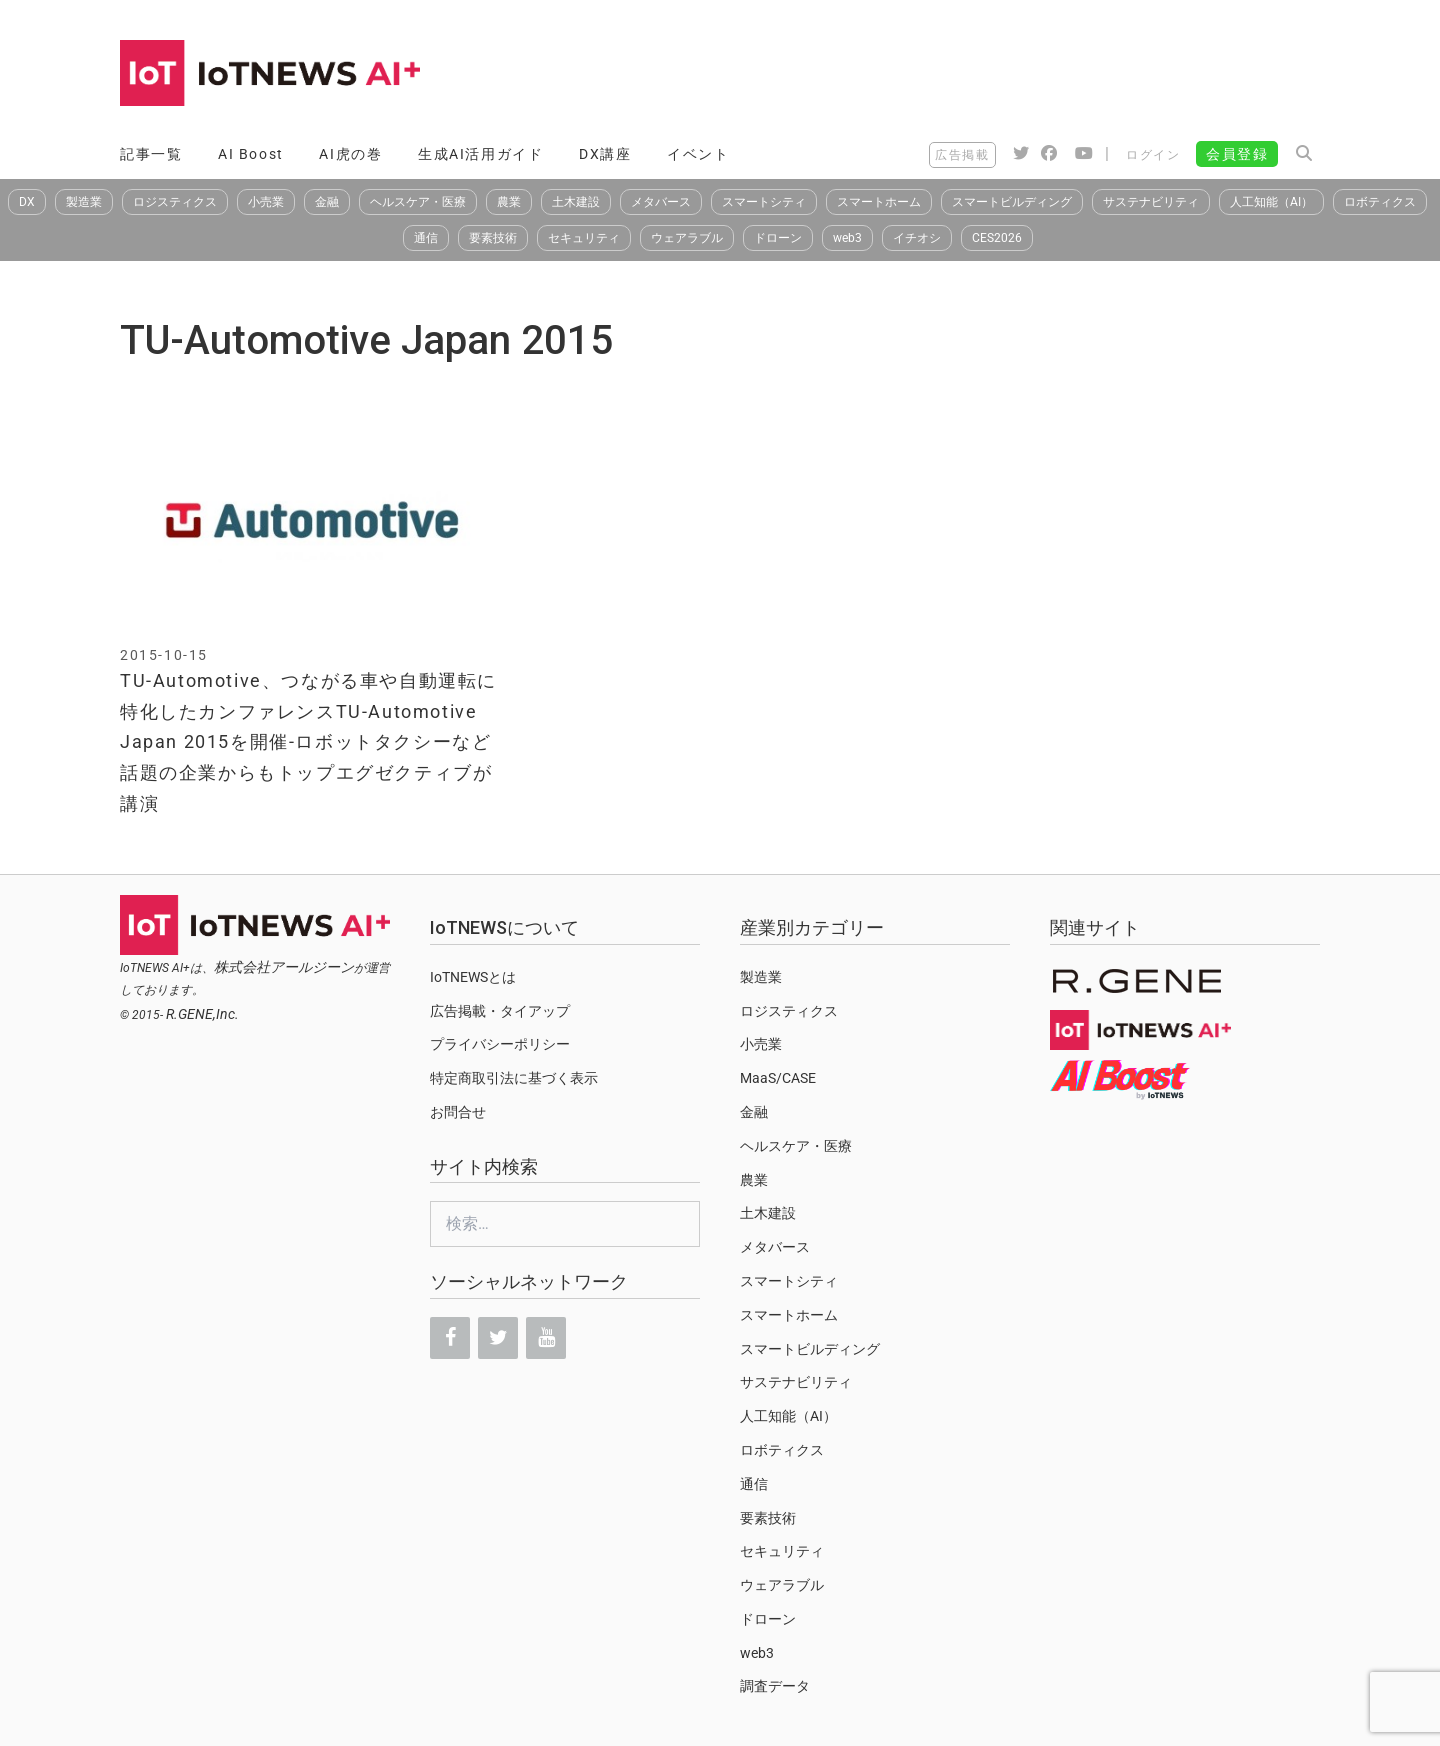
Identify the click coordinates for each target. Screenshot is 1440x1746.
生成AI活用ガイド (480, 154)
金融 (327, 202)
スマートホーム (879, 202)
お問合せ (458, 1112)
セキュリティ (584, 238)
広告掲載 (962, 155)
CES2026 (997, 238)
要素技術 (493, 238)
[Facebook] (450, 1338)
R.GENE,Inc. (202, 1014)
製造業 (84, 202)
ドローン (778, 238)
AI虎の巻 (350, 154)
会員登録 (1237, 154)
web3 (847, 238)
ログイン (1153, 155)
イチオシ (917, 238)
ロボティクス (1380, 202)
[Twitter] (498, 1338)
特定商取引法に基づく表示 (514, 1078)
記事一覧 (151, 154)
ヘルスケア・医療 (418, 202)
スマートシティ (764, 202)
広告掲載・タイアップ (500, 1011)
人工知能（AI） (1271, 202)
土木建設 (576, 202)
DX (27, 202)
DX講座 (605, 154)
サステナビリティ (1151, 202)
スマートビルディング (1012, 202)
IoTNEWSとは (473, 977)
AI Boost (251, 154)
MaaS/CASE (778, 1078)
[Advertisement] (956, 75)
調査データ (775, 1686)
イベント (698, 154)
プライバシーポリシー (500, 1044)
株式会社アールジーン (284, 967)
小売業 (266, 202)
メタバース (661, 202)
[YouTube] (546, 1338)
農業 (509, 202)
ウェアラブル (687, 238)
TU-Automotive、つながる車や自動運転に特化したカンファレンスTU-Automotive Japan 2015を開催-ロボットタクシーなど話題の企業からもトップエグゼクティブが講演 (308, 741)
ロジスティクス (175, 202)
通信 (426, 238)
